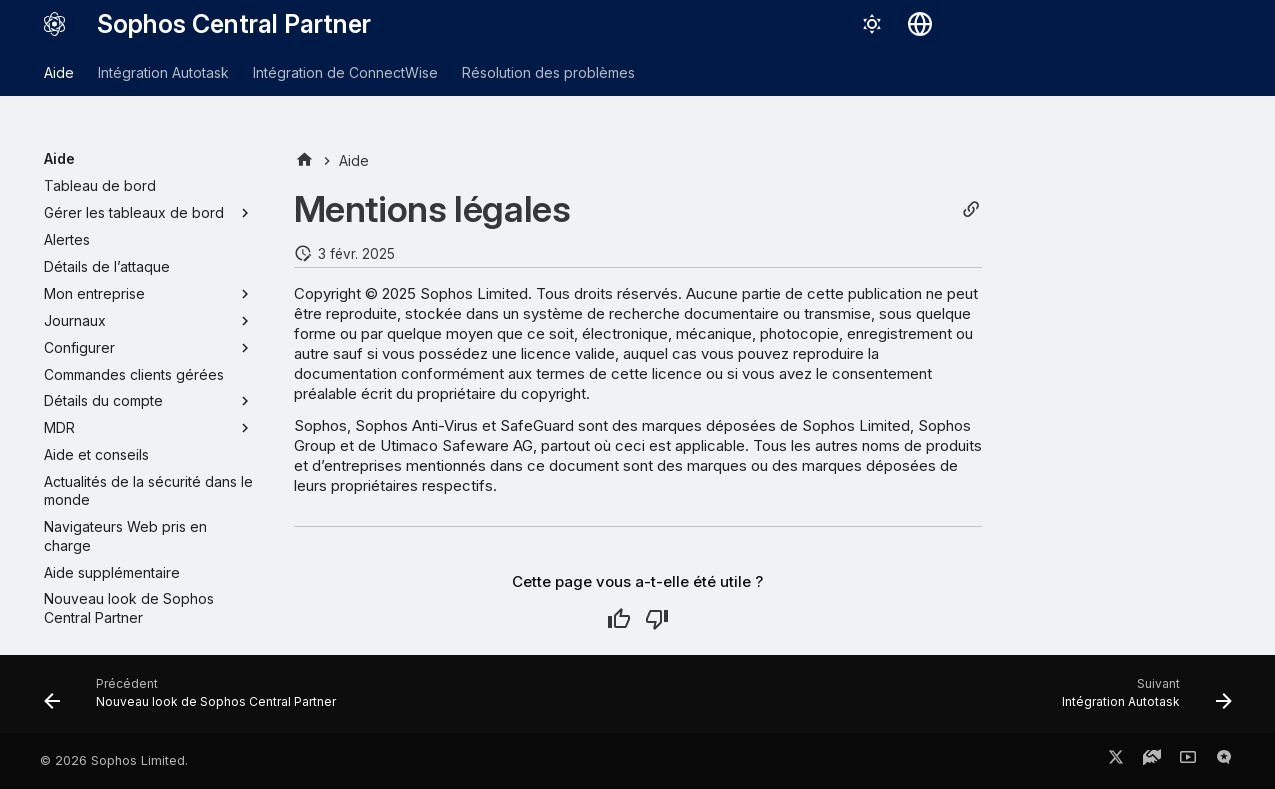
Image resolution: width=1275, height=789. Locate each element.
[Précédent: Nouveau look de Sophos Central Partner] (195, 700)
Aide (59, 72)
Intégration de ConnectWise (345, 72)
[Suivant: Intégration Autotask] (1141, 700)
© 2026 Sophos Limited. (114, 760)
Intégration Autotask (163, 72)
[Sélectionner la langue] (920, 24)
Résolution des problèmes (548, 72)
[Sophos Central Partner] (55, 24)
